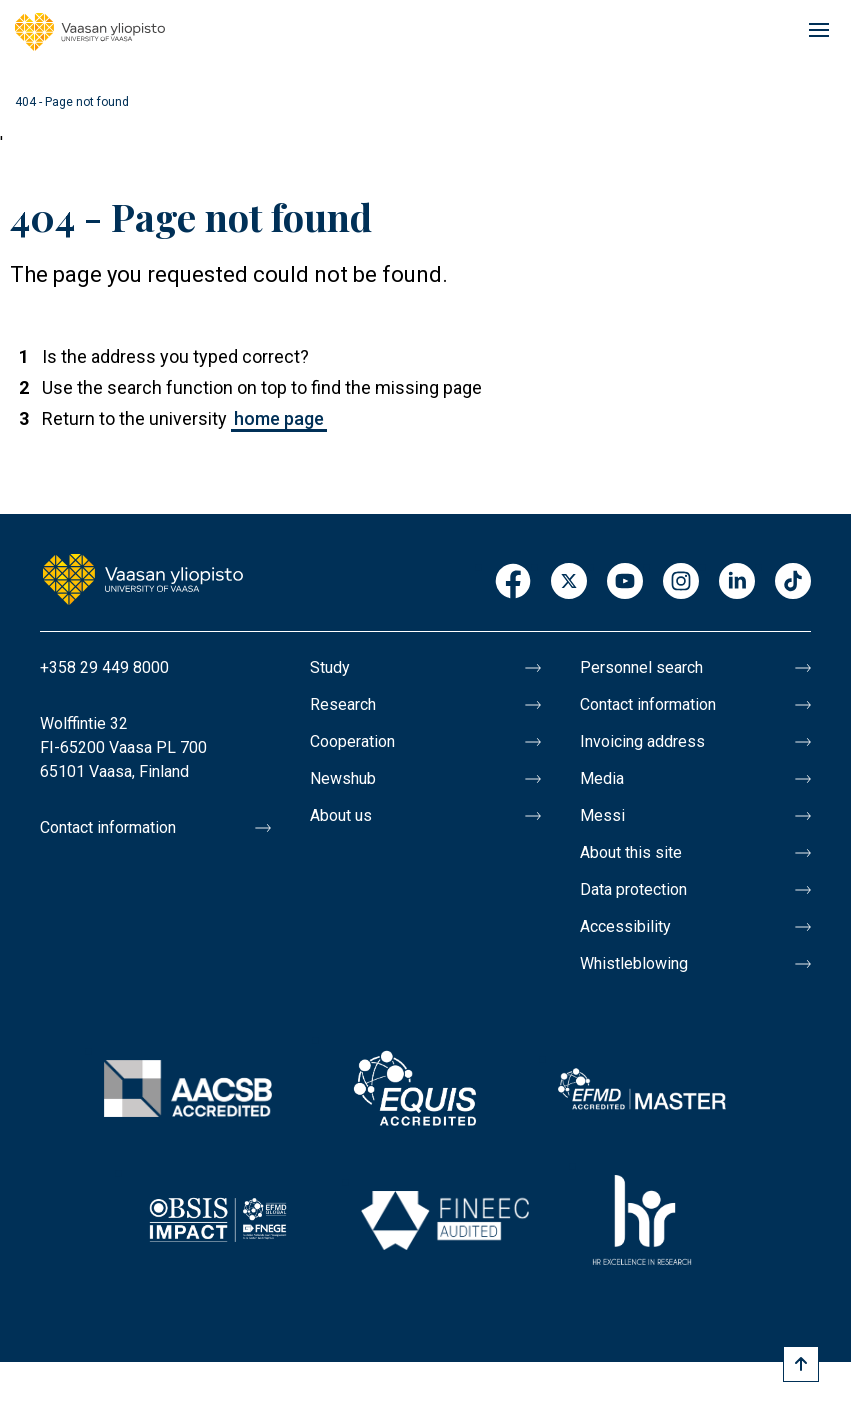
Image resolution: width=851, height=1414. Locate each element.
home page (279, 418)
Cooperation (352, 741)
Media (602, 778)
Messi (602, 815)
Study (330, 667)
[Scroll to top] (801, 1364)
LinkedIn (737, 582)
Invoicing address (642, 741)
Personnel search (641, 667)
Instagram (681, 582)
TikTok (793, 582)
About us (341, 815)
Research (343, 704)
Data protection (633, 889)
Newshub (343, 778)
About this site (631, 852)
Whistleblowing (634, 963)
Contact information (108, 827)
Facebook (513, 582)
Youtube (625, 582)
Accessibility (625, 926)
